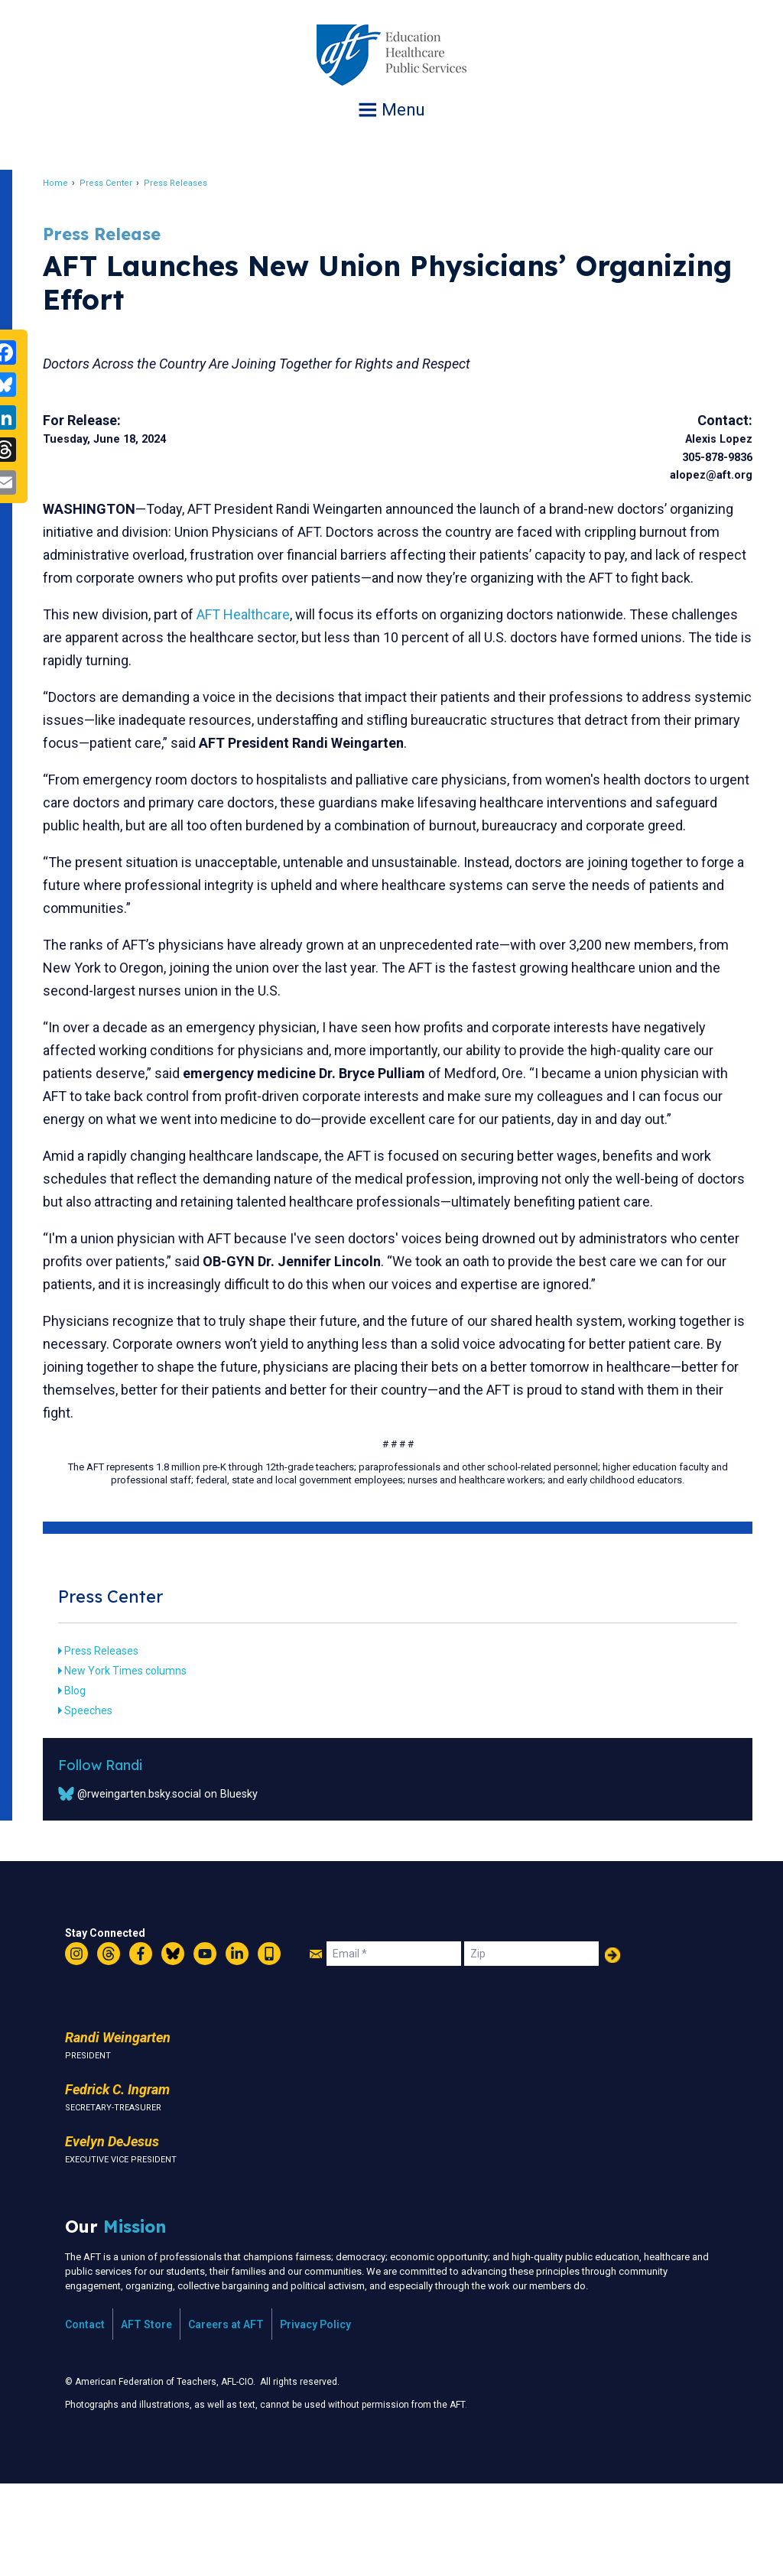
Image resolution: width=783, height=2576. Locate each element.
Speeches (113, 1802)
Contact (85, 2416)
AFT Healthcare (267, 637)
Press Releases (200, 183)
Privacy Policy (315, 2416)
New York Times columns (150, 1762)
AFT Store (146, 2416)
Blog (99, 1782)
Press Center (130, 183)
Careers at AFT (226, 2416)
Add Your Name (612, 2047)
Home (80, 183)
